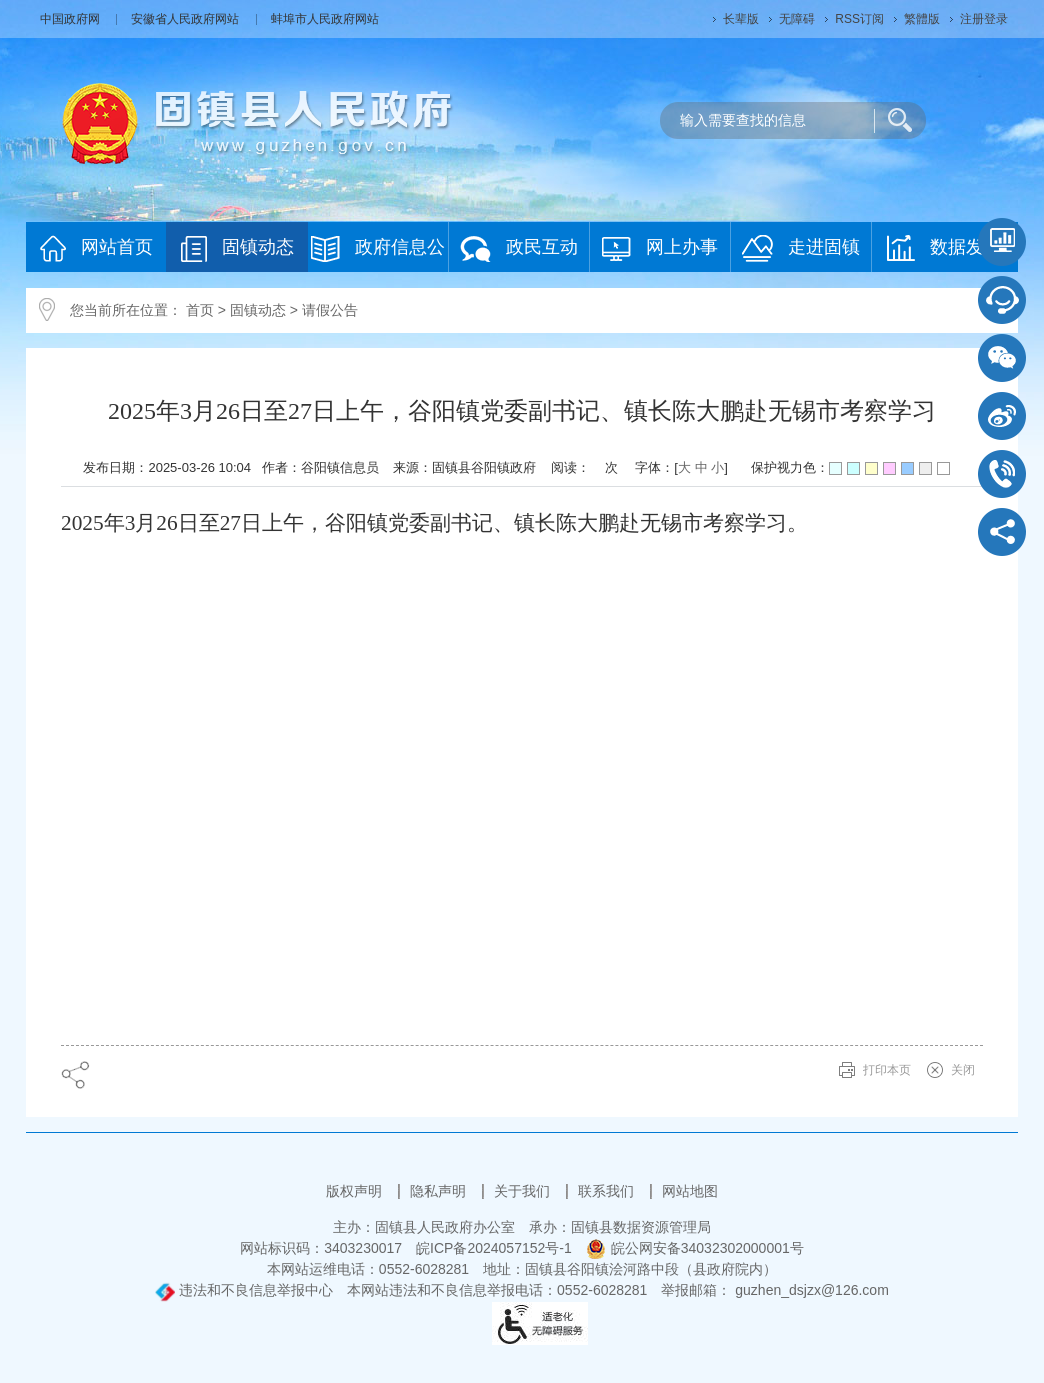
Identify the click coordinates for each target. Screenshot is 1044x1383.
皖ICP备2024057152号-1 (494, 1248)
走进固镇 (801, 248)
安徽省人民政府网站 (186, 19)
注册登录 (984, 19)
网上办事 (660, 248)
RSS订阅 (859, 19)
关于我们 (524, 1191)
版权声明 (356, 1191)
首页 (200, 310)
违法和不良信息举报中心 (244, 1290)
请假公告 (330, 310)
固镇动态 (237, 248)
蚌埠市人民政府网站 (325, 19)
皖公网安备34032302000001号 (695, 1248)
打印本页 (887, 1070)
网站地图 (690, 1191)
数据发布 (944, 248)
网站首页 (96, 248)
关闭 (963, 1070)
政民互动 (519, 248)
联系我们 (608, 1191)
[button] (741, 19)
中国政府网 (71, 19)
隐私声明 (440, 1191)
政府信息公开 (378, 253)
